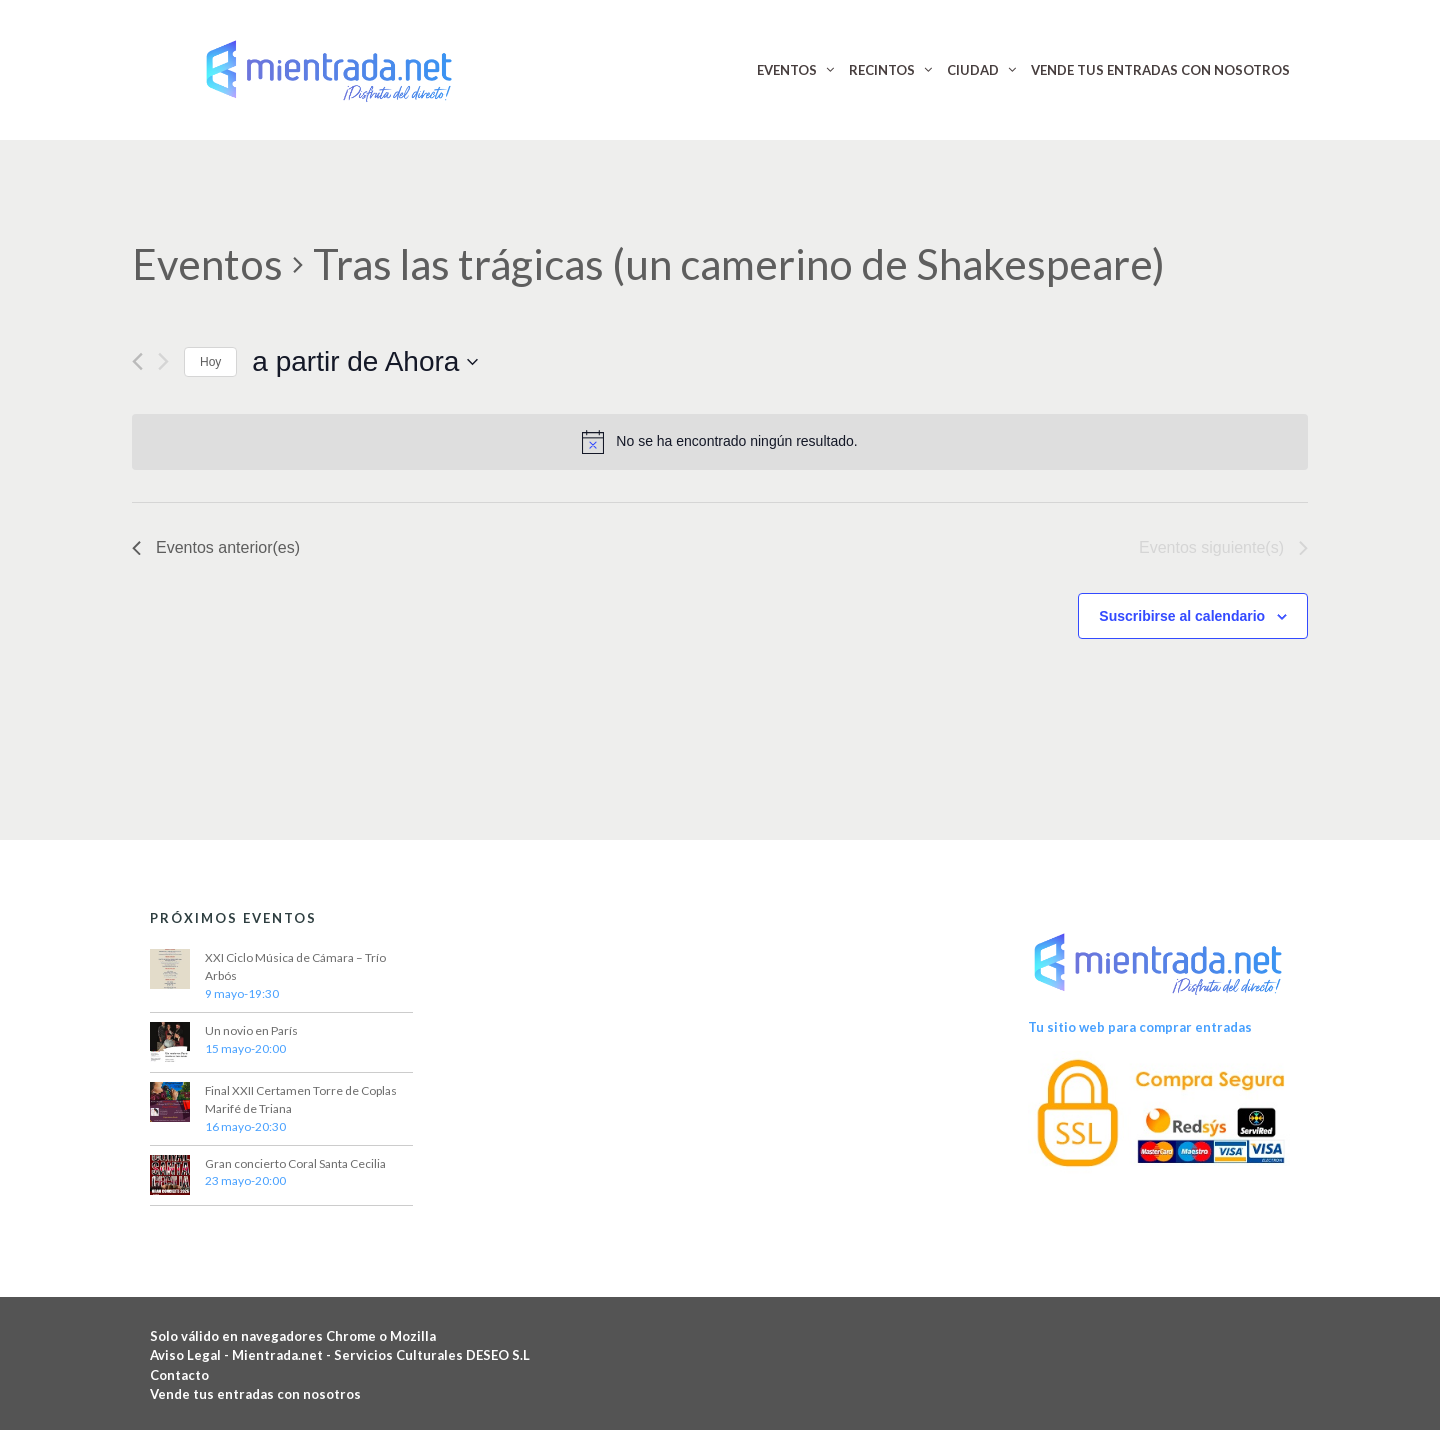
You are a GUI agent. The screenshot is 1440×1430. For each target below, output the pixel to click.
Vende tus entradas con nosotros (255, 1394)
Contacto (179, 1375)
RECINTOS (882, 70)
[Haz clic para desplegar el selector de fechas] (365, 362)
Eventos (207, 264)
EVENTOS (787, 70)
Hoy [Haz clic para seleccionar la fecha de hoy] (210, 362)
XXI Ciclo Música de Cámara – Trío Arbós (295, 966)
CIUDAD (973, 70)
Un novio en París (251, 1030)
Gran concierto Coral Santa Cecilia (295, 1163)
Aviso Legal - (191, 1355)
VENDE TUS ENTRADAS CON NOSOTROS (1160, 70)
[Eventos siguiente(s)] (163, 361)
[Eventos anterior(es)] (137, 361)
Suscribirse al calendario (1182, 616)
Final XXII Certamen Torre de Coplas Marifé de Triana (301, 1099)
